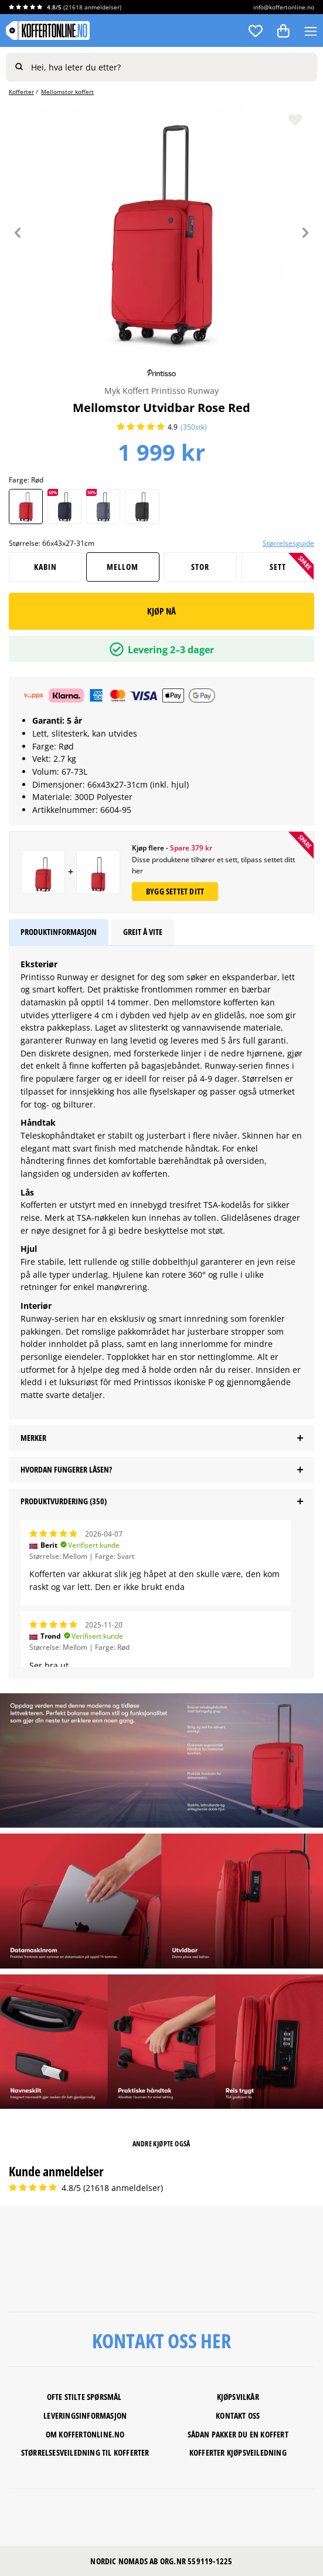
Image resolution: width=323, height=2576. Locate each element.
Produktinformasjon (59, 931)
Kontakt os (236, 2415)
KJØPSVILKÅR (238, 2396)
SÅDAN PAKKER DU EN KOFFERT (238, 2434)
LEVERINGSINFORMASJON (85, 2415)
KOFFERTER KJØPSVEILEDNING (238, 2452)
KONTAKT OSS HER (161, 2340)
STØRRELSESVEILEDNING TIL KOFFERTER (85, 2452)
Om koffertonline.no (85, 2434)
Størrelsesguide (288, 543)
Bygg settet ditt (175, 891)
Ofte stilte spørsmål (85, 2396)
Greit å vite (142, 931)
